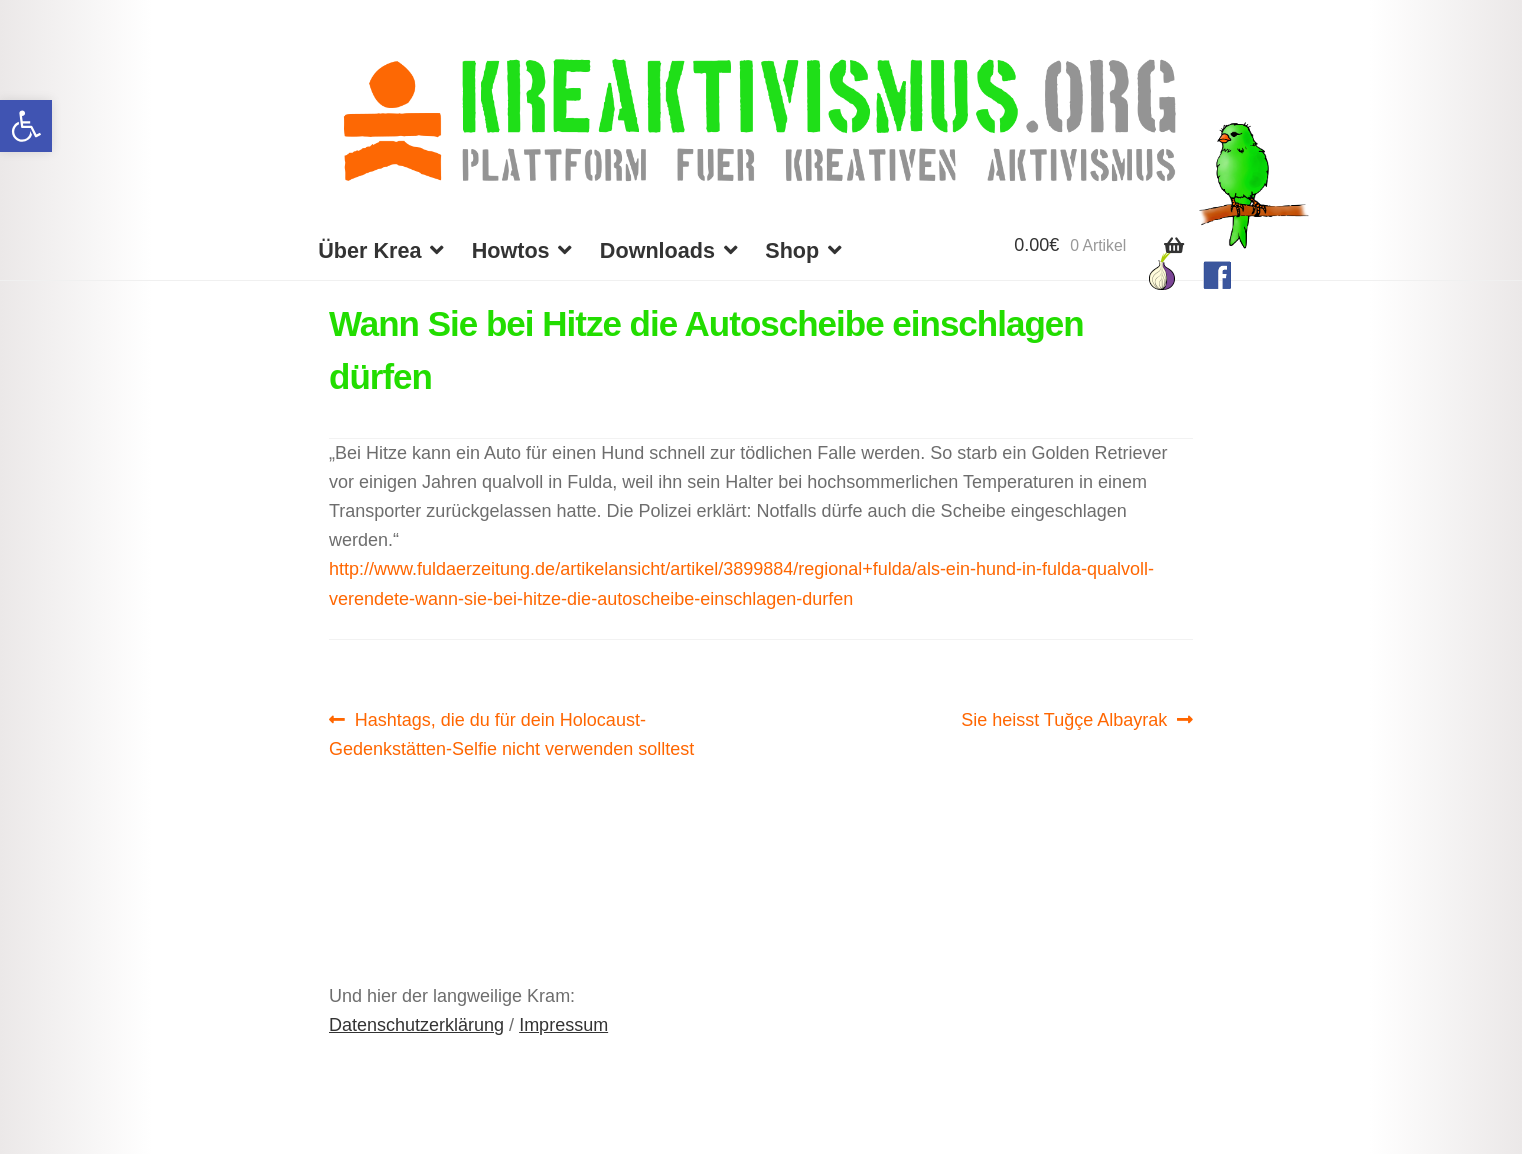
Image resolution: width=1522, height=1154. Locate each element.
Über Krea (369, 250)
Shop (792, 250)
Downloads (657, 250)
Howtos (511, 250)
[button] (26, 126)
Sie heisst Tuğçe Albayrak (1064, 720)
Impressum (563, 1025)
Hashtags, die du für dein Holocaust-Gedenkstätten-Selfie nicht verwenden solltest (511, 732)
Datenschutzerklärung (416, 1025)
